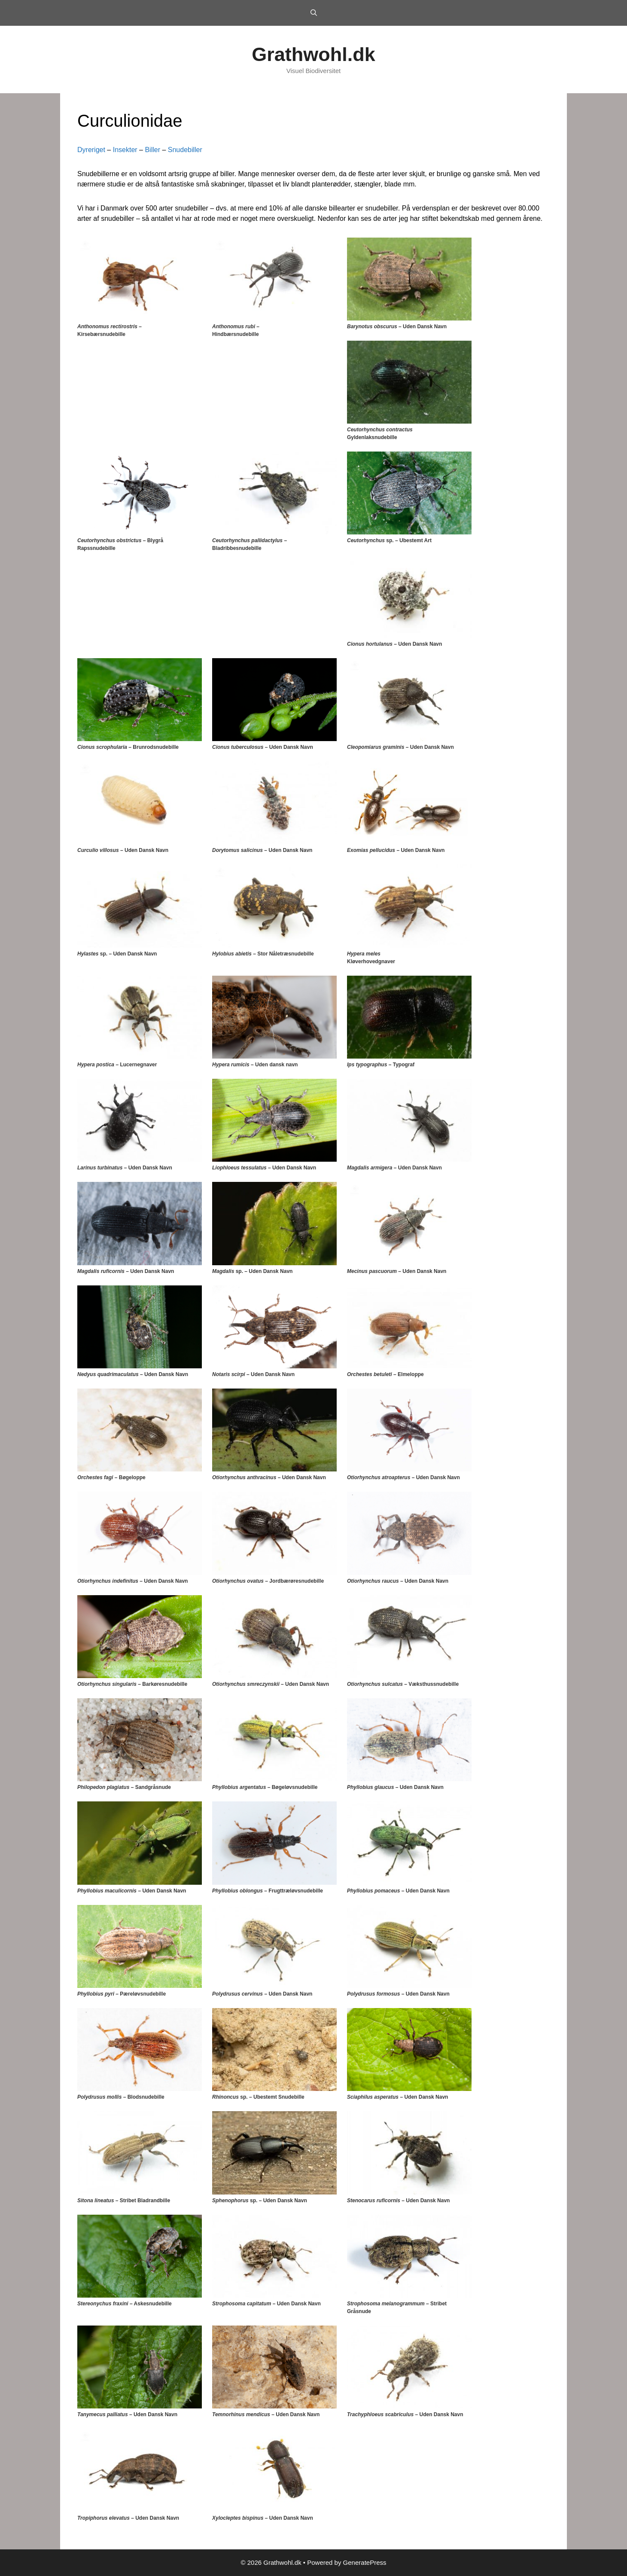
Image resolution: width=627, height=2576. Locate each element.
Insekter (125, 149)
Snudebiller (185, 149)
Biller (152, 149)
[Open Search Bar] (313, 13)
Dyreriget (91, 149)
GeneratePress (365, 2562)
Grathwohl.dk (313, 54)
